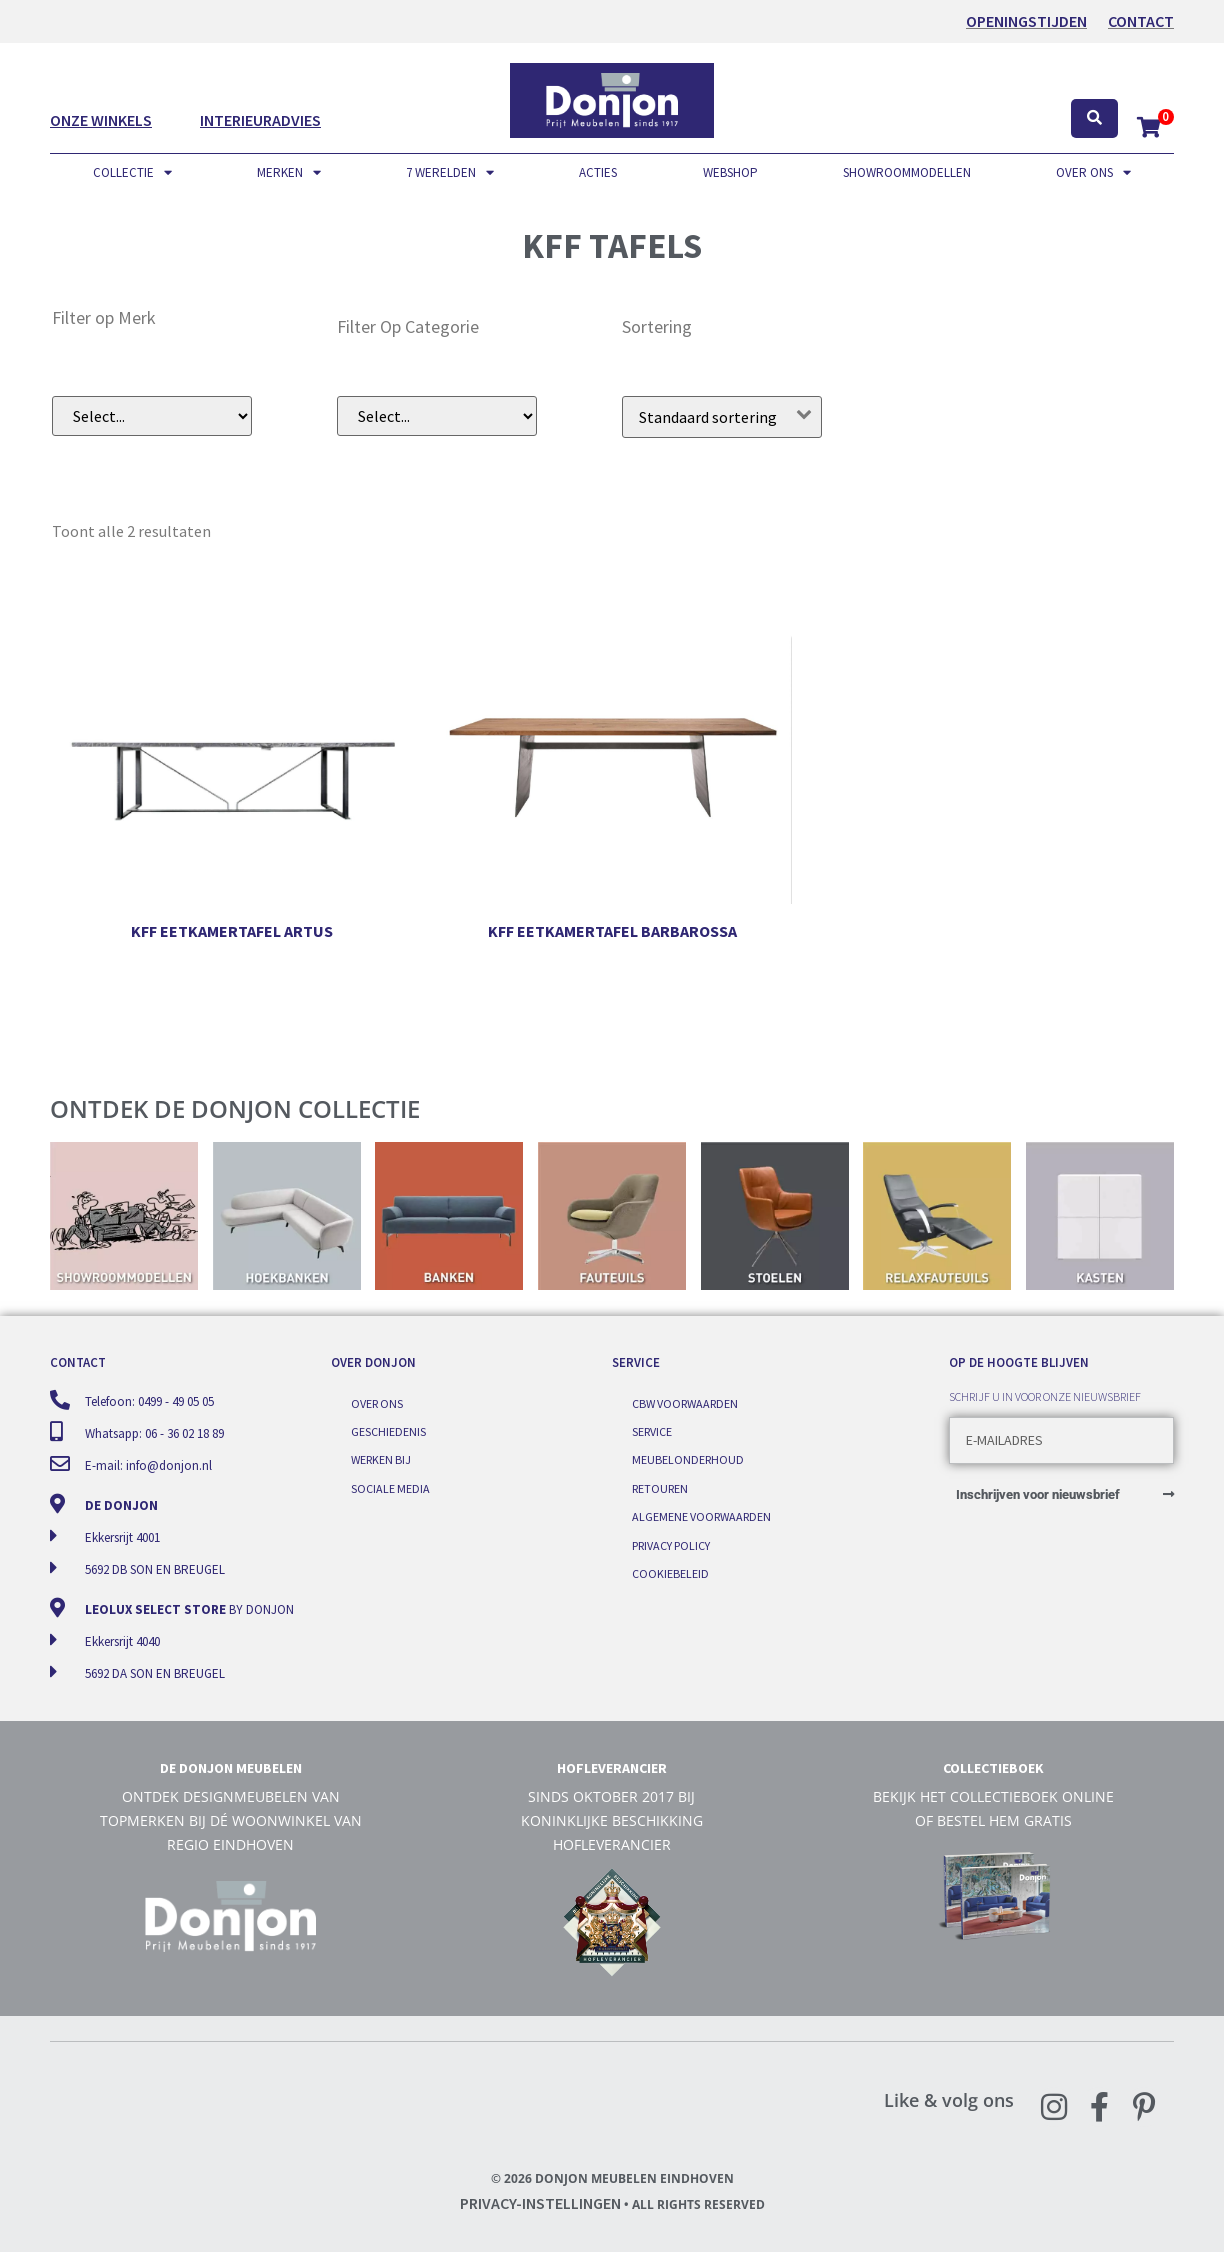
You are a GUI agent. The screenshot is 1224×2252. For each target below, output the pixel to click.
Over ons (1093, 173)
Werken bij (381, 1459)
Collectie (132, 173)
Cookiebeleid (670, 1573)
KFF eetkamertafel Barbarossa (612, 931)
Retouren (660, 1488)
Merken (289, 173)
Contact (1141, 21)
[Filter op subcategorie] (437, 416)
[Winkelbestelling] (722, 417)
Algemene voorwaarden (701, 1516)
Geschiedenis (388, 1431)
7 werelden (450, 173)
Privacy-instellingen (540, 2203)
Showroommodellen (907, 172)
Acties (598, 172)
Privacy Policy (671, 1545)
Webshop (730, 172)
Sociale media (390, 1488)
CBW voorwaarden (685, 1403)
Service (652, 1431)
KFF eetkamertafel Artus (232, 931)
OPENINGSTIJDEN (1026, 21)
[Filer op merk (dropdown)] (152, 416)
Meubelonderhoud (688, 1459)
